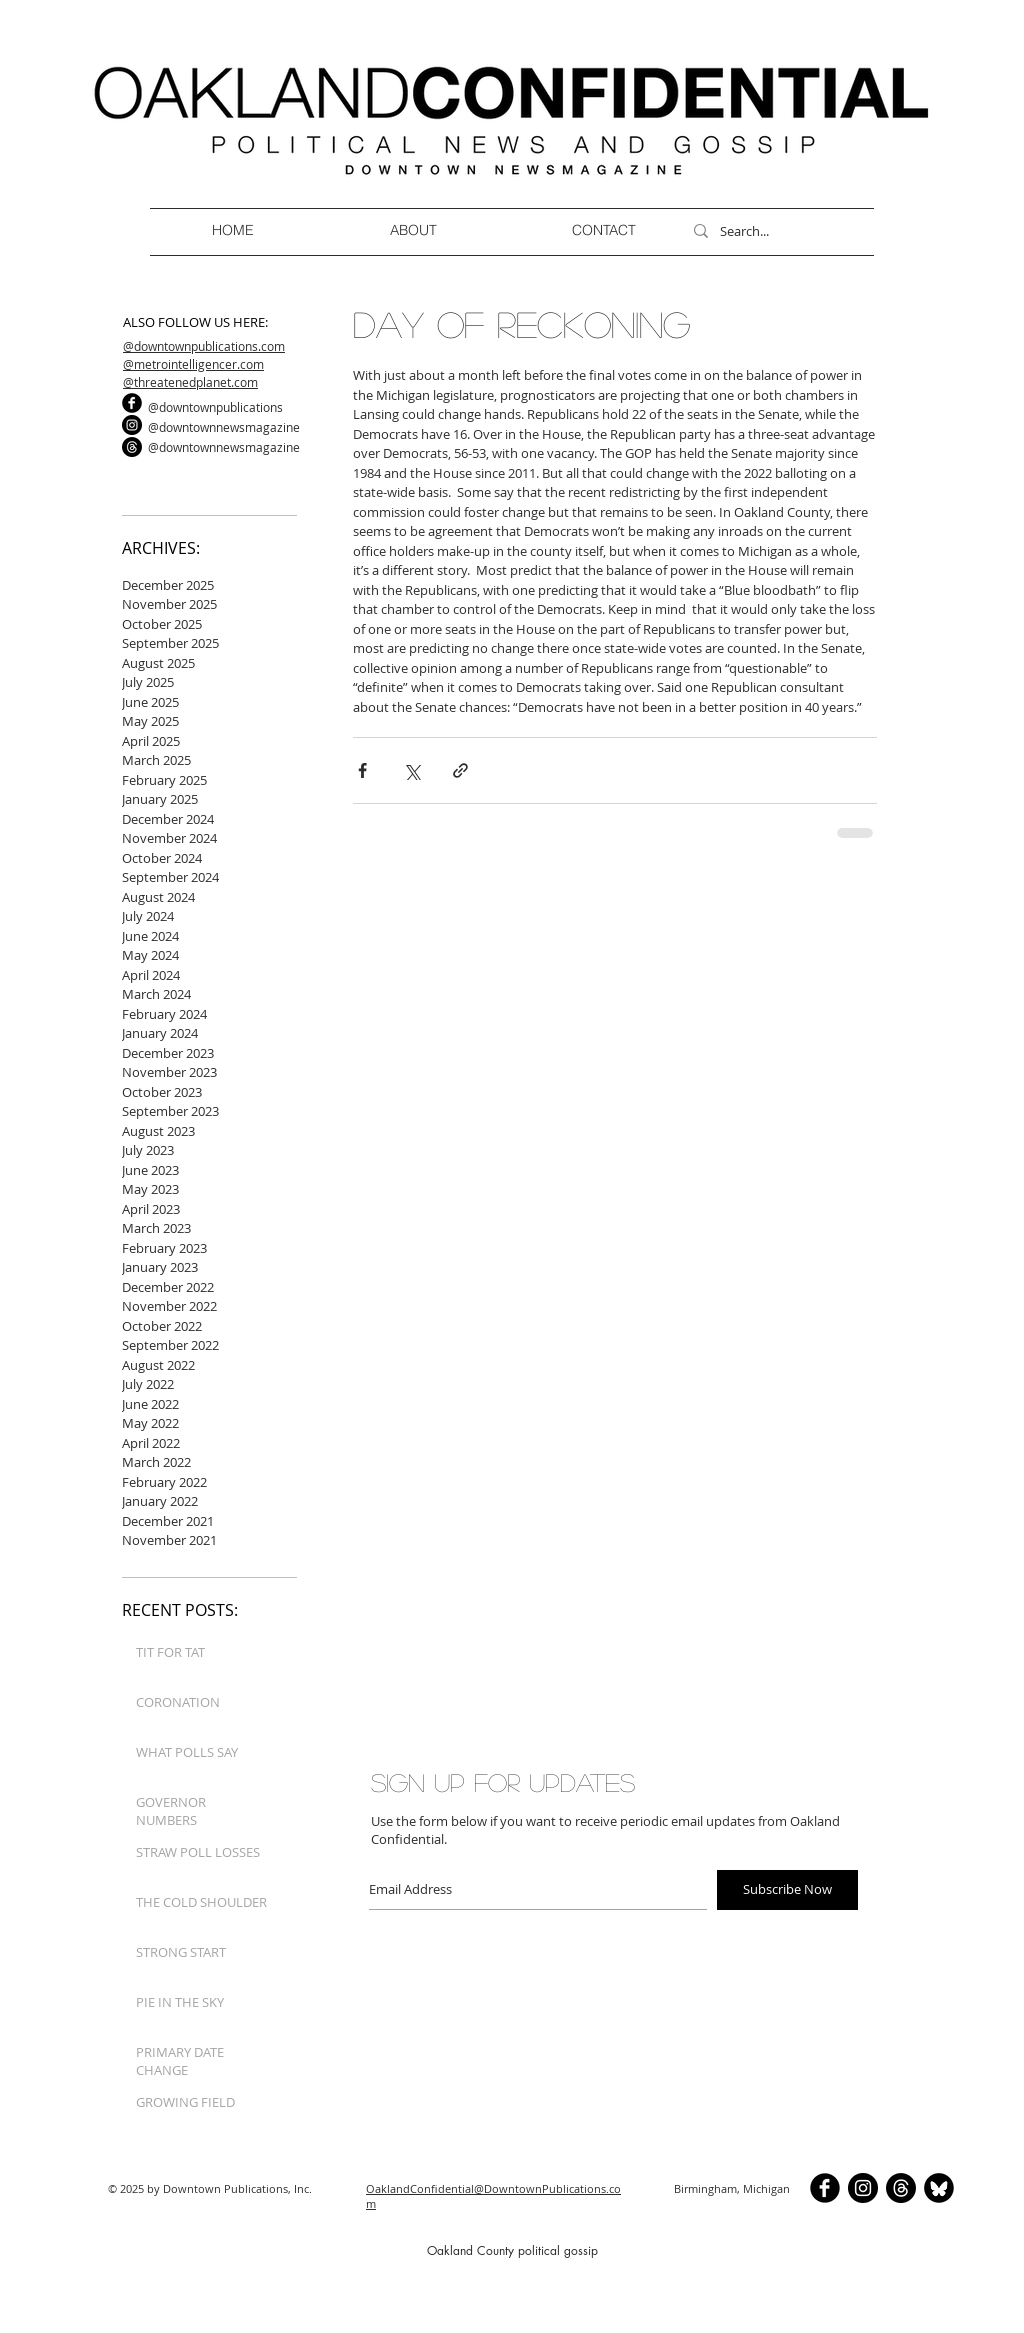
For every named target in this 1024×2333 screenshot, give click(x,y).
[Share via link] (460, 770)
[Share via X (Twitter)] (411, 770)
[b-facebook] (132, 403)
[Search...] (774, 231)
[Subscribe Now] (787, 1890)
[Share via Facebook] (362, 770)
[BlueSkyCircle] (939, 2188)
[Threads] (132, 447)
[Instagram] (132, 425)
